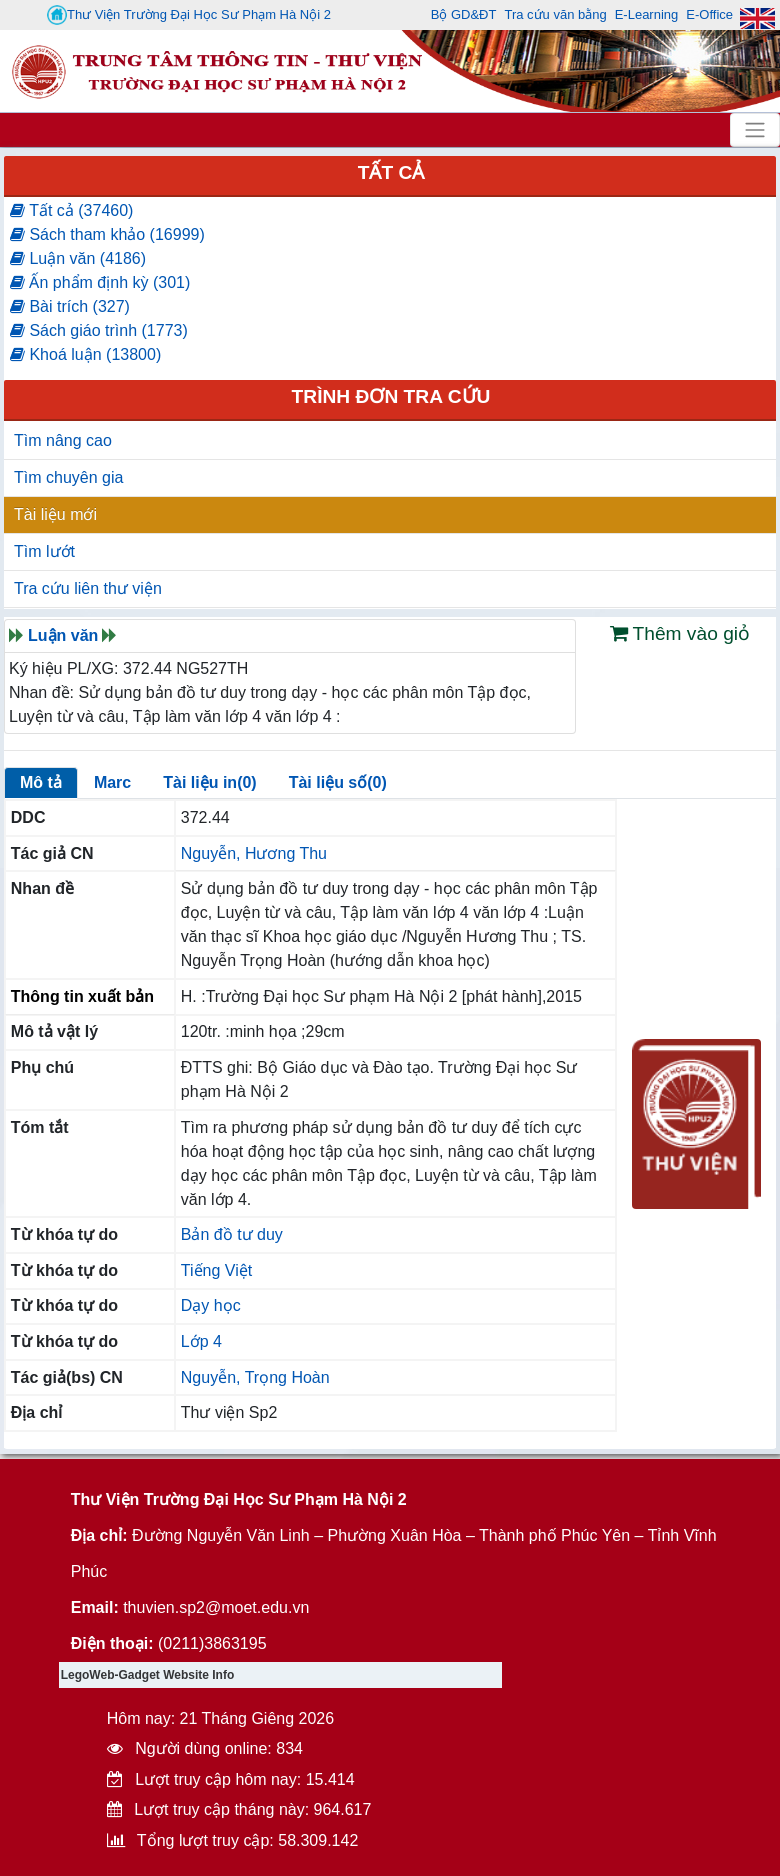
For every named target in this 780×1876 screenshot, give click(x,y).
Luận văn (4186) (78, 258)
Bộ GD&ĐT (464, 14)
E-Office (709, 14)
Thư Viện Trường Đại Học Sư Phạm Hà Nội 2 (189, 15)
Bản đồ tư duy (232, 1234)
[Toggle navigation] (755, 130)
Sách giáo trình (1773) (99, 330)
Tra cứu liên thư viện (88, 588)
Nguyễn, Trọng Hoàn (255, 1377)
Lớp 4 (201, 1341)
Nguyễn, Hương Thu (254, 853)
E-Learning (647, 14)
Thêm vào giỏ (680, 633)
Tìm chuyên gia (68, 477)
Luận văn (63, 635)
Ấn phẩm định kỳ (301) (100, 282)
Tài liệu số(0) (338, 782)
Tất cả (391, 172)
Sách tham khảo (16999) (107, 234)
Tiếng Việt (216, 1270)
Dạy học (211, 1305)
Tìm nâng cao (63, 440)
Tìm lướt (44, 551)
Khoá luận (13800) (85, 354)
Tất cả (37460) (71, 210)
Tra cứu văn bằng (555, 14)
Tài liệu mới (55, 514)
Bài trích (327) (70, 306)
